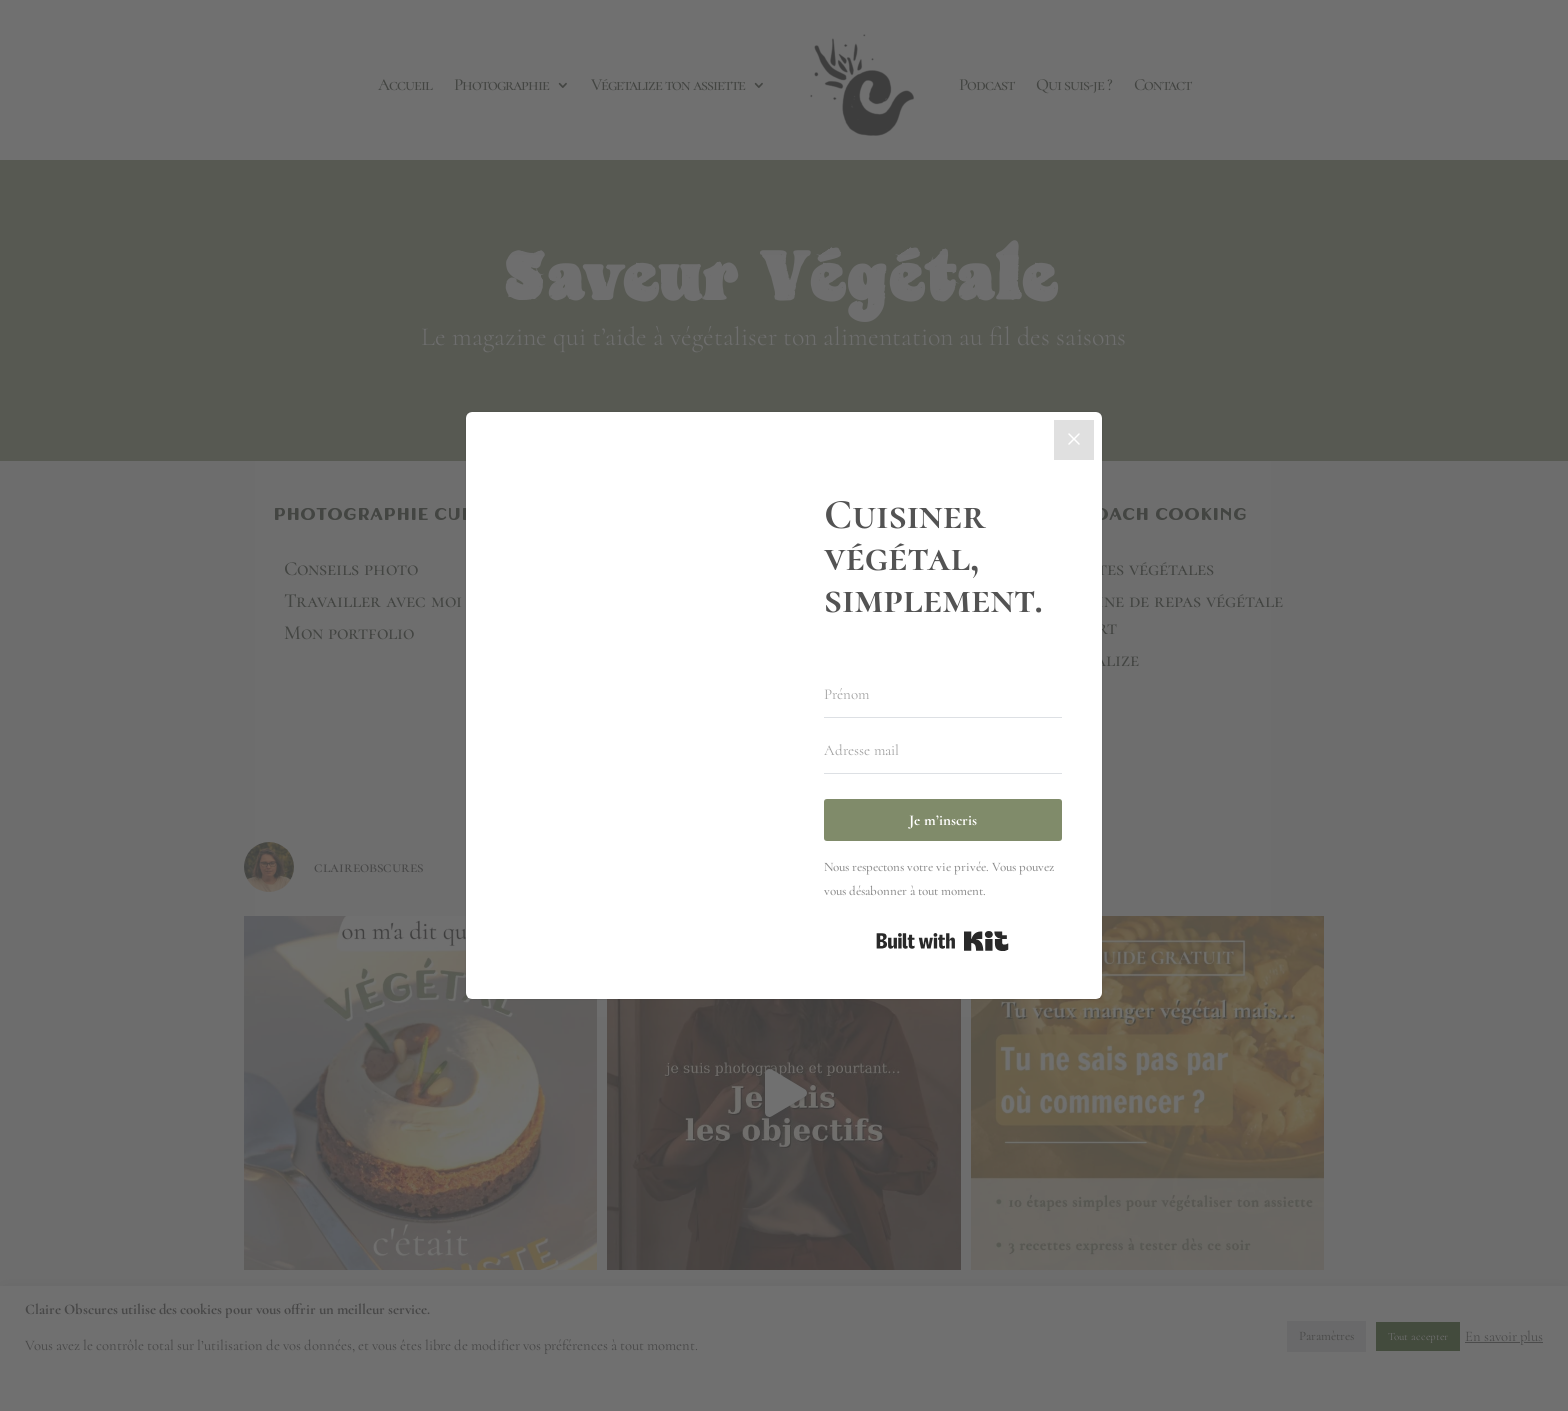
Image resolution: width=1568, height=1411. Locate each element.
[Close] (1074, 440)
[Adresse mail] (943, 751)
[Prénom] (943, 695)
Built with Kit (942, 941)
